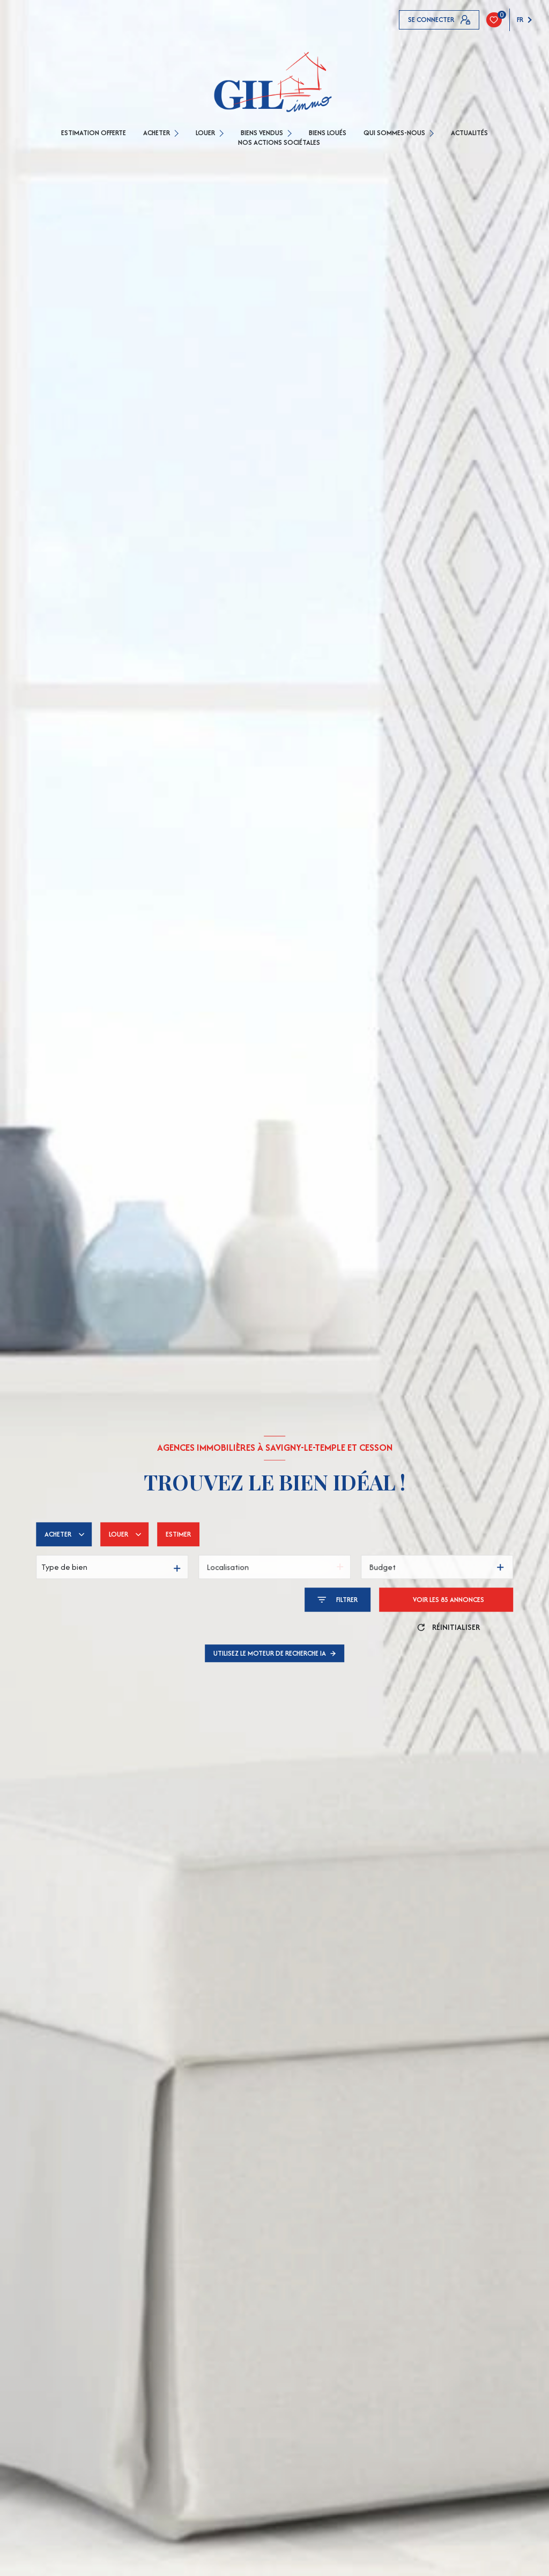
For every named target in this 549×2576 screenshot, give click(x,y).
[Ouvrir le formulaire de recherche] (337, 1600)
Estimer (178, 1534)
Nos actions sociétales (279, 142)
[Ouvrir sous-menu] (177, 132)
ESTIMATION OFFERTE (93, 133)
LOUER (205, 133)
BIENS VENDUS (262, 133)
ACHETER (156, 133)
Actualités (469, 133)
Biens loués (327, 133)
